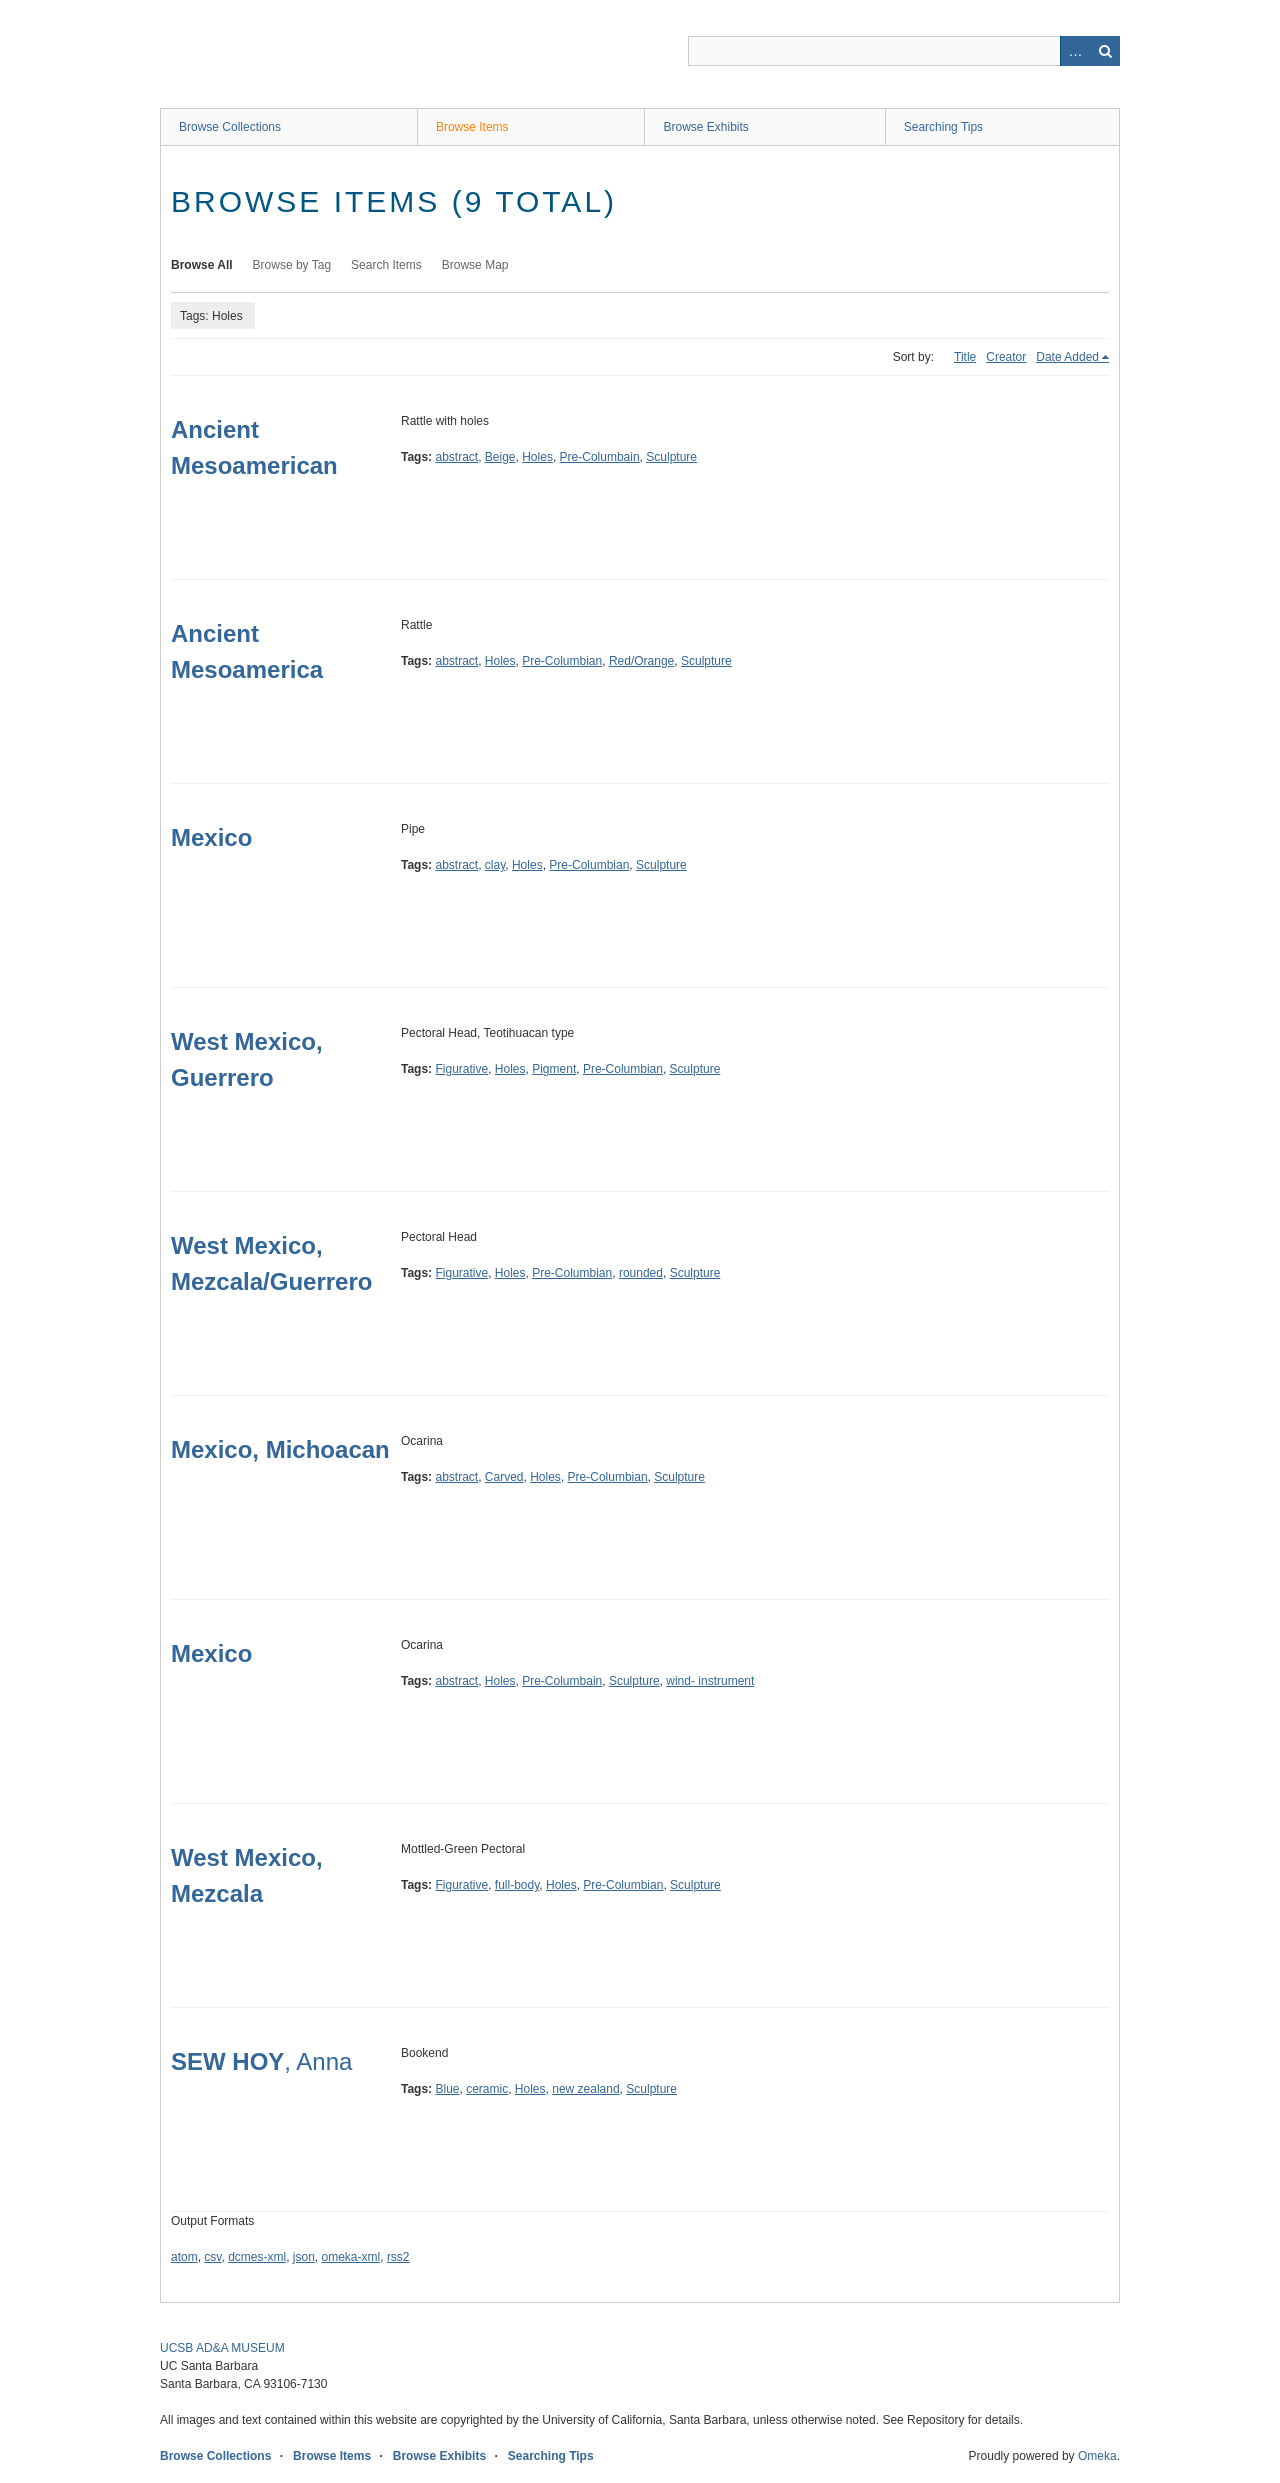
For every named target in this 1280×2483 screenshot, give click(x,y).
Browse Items (472, 127)
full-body (517, 1885)
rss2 (398, 2257)
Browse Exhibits (705, 127)
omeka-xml (351, 2257)
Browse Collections (230, 127)
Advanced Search (1075, 51)
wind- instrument (710, 1681)
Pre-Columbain (600, 457)
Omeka (1097, 2456)
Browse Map (475, 265)
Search (1105, 51)
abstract (456, 457)
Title (965, 357)
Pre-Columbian (562, 661)
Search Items (386, 265)
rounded (641, 1273)
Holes (537, 457)
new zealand (585, 2089)
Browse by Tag (292, 265)
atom (184, 2257)
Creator (1006, 357)
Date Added (1067, 357)
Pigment (554, 1069)
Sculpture (671, 457)
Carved (504, 1477)
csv (212, 2257)
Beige (500, 457)
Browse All (202, 265)
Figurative (461, 1069)
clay (495, 865)
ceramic (487, 2089)
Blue (447, 2089)
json (304, 2257)
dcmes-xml (257, 2257)
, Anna (261, 2061)
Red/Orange (641, 661)
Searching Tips (943, 127)
